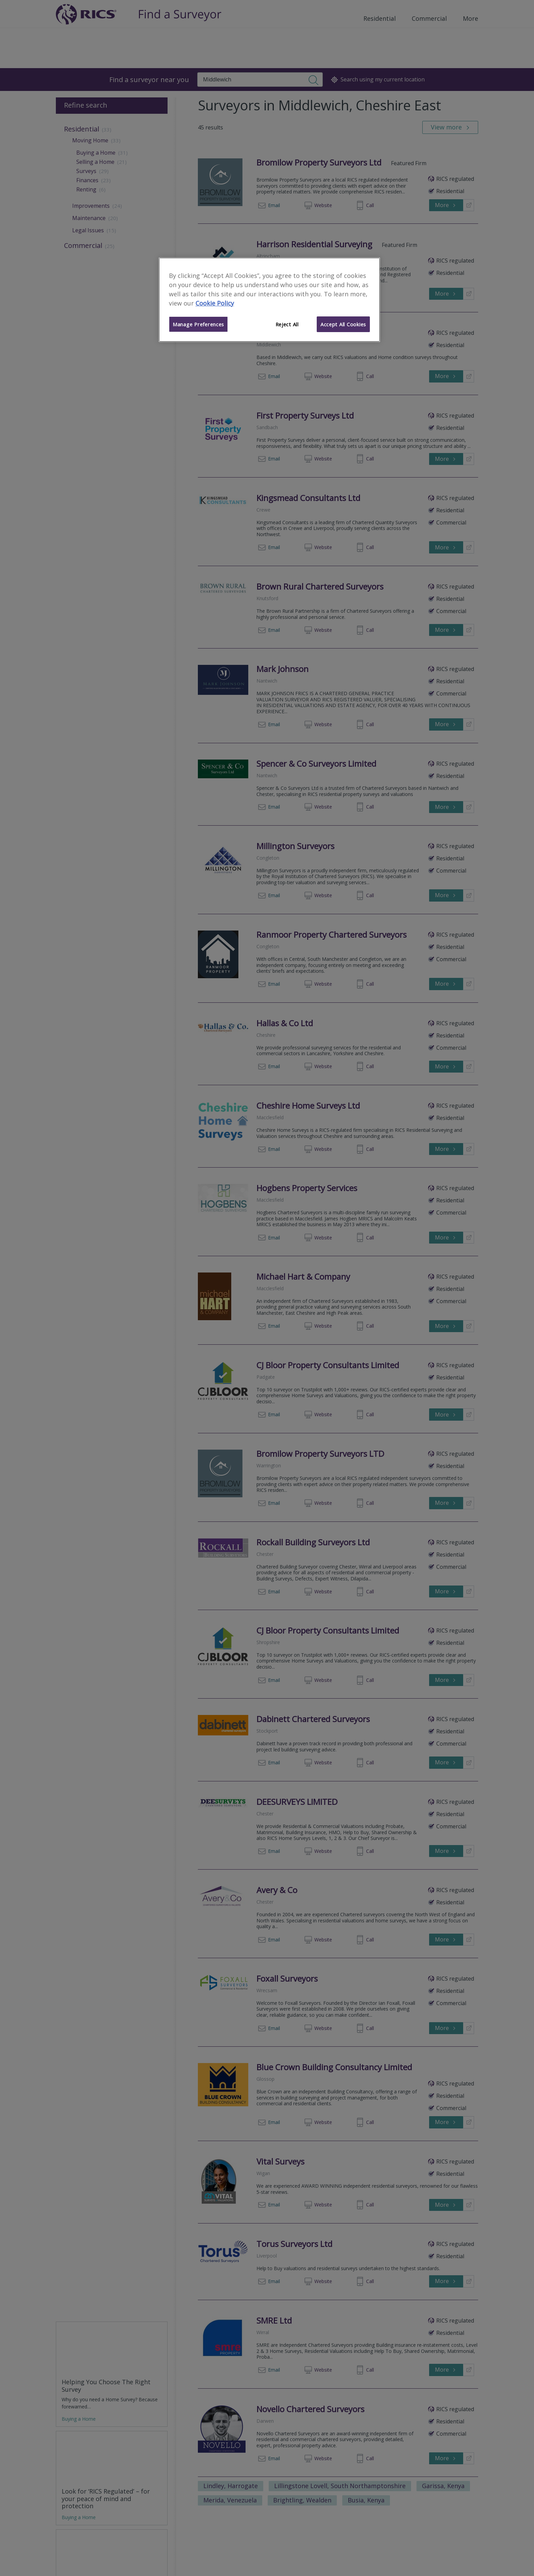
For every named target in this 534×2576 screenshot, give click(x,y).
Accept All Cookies (343, 324)
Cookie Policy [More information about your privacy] (214, 303)
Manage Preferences (198, 324)
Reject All (287, 324)
